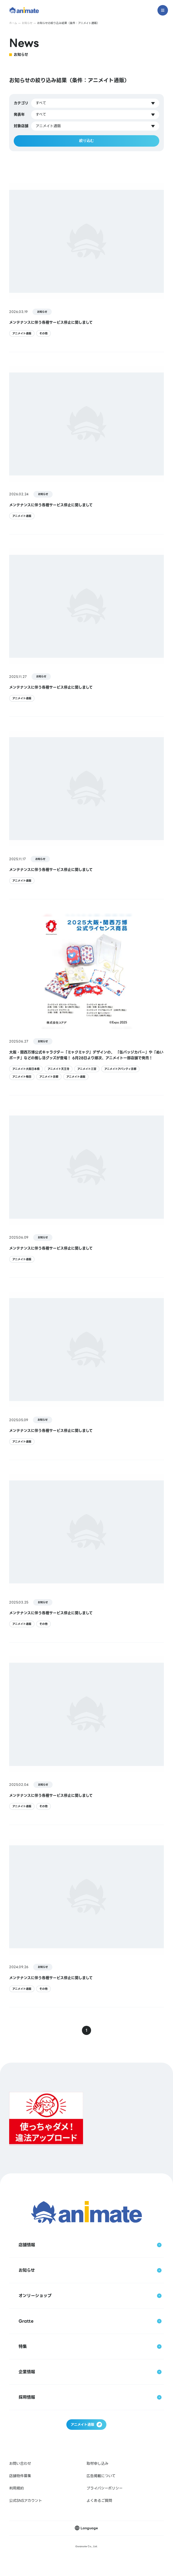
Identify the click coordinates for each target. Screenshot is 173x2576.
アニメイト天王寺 (58, 1069)
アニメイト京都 (48, 1077)
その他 (43, 333)
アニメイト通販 (21, 333)
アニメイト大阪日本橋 (26, 1069)
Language (89, 2527)
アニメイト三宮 (86, 1069)
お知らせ (42, 312)
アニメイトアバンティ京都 (120, 1069)
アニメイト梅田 (21, 1077)
